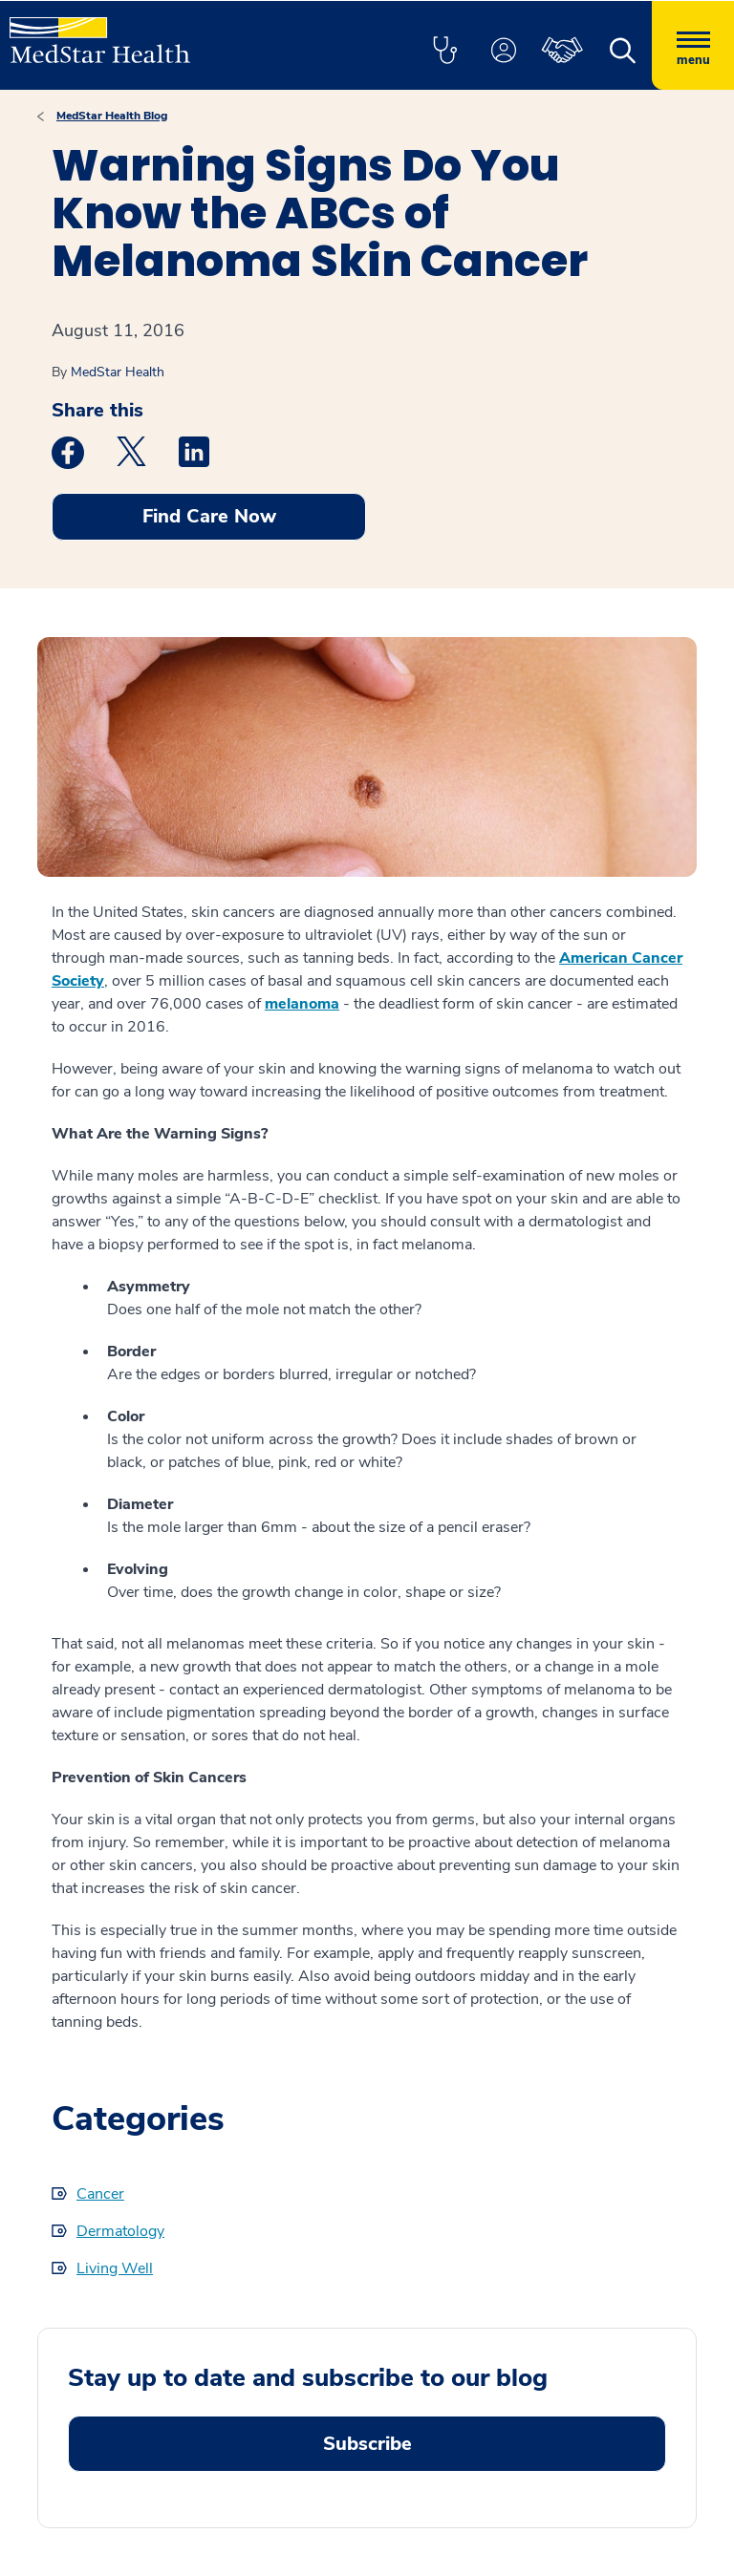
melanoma (302, 1003)
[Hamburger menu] (693, 45)
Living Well (114, 2268)
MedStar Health (117, 372)
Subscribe (367, 2444)
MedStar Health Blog (111, 115)
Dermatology (120, 2231)
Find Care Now (209, 516)
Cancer (100, 2193)
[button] (444, 51)
